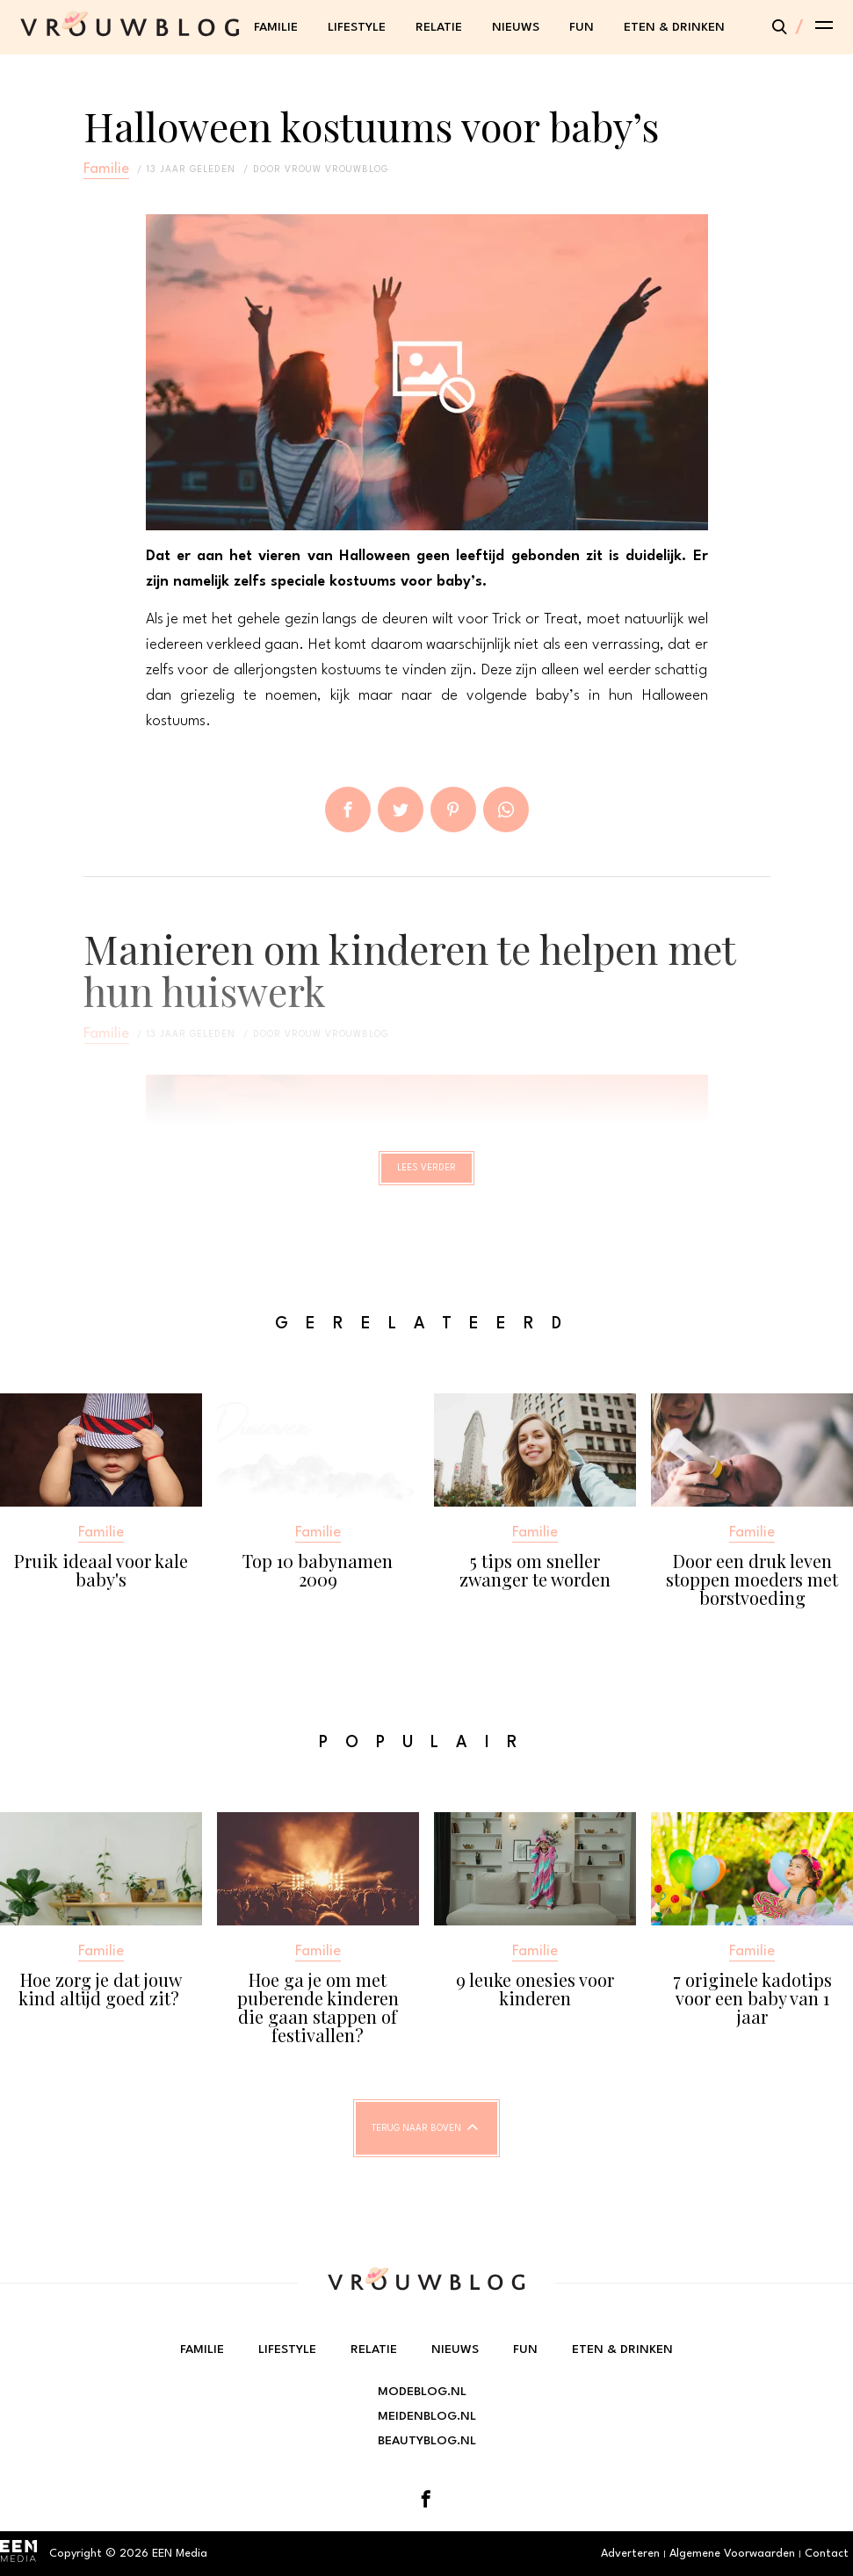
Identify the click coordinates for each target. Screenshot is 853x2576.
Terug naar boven (416, 2144)
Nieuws (515, 27)
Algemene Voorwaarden (732, 2553)
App (506, 809)
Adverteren (630, 2553)
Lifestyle (357, 27)
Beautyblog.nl (427, 2441)
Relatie (439, 27)
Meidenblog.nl (427, 2416)
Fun (581, 27)
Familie (276, 27)
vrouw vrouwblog (336, 169)
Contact (827, 2553)
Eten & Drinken (674, 27)
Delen (348, 809)
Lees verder (426, 1176)
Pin (453, 809)
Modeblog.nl (422, 2391)
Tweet (400, 809)
